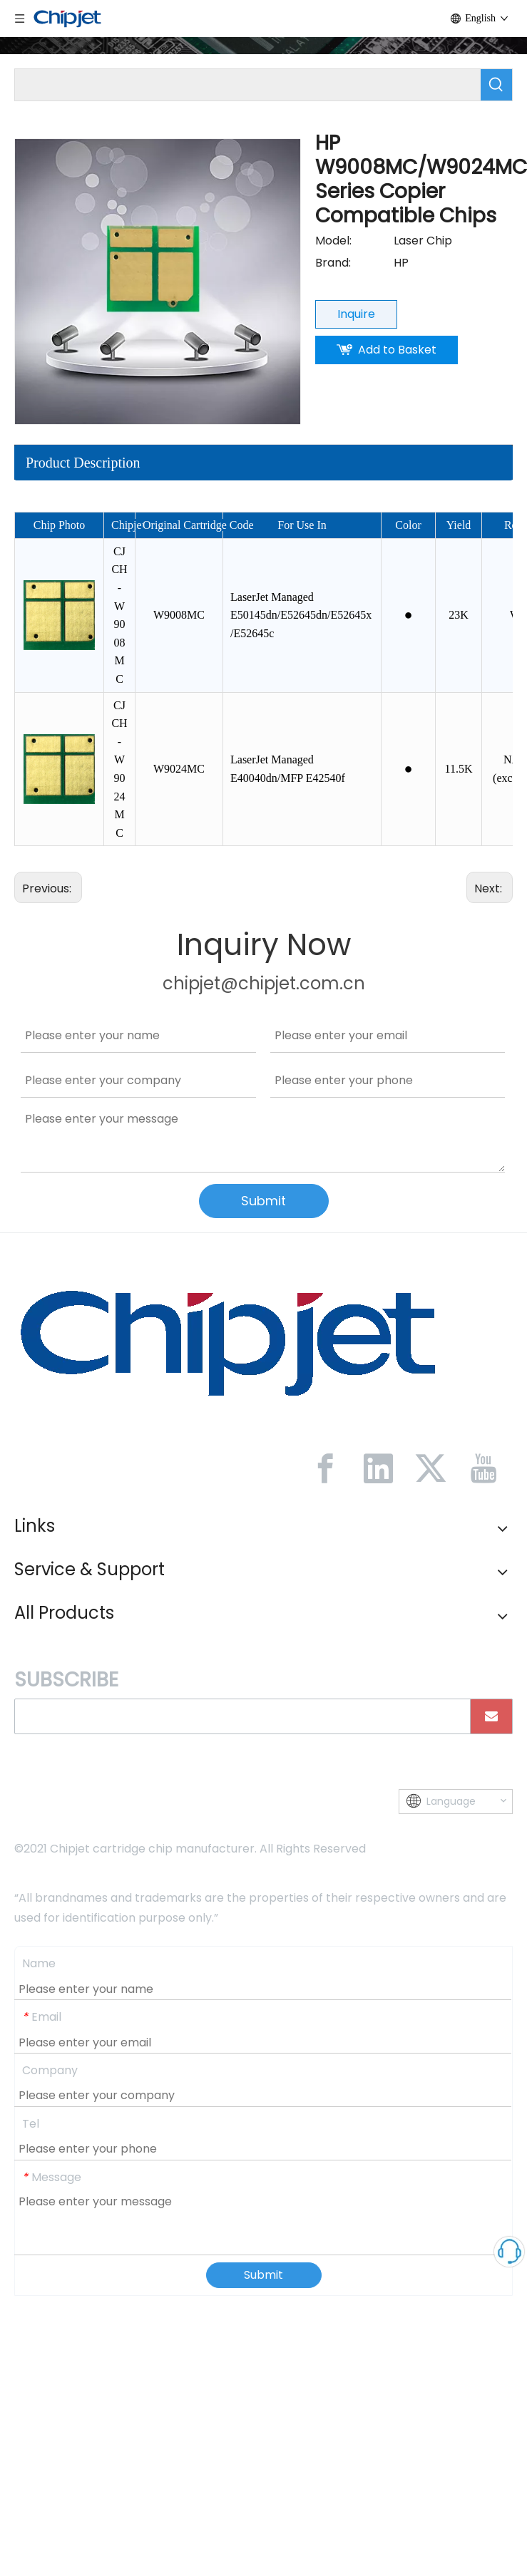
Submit (263, 1201)
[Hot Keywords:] (496, 85)
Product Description (83, 462)
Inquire (356, 314)
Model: (333, 240)
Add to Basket (397, 349)
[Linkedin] (378, 1468)
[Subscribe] (491, 1716)
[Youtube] (483, 1468)
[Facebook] (325, 1468)
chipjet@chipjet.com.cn (264, 983)
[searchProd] (248, 85)
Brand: (333, 262)
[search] (238, 1716)
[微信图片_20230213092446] (228, 1341)
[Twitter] (430, 1468)
